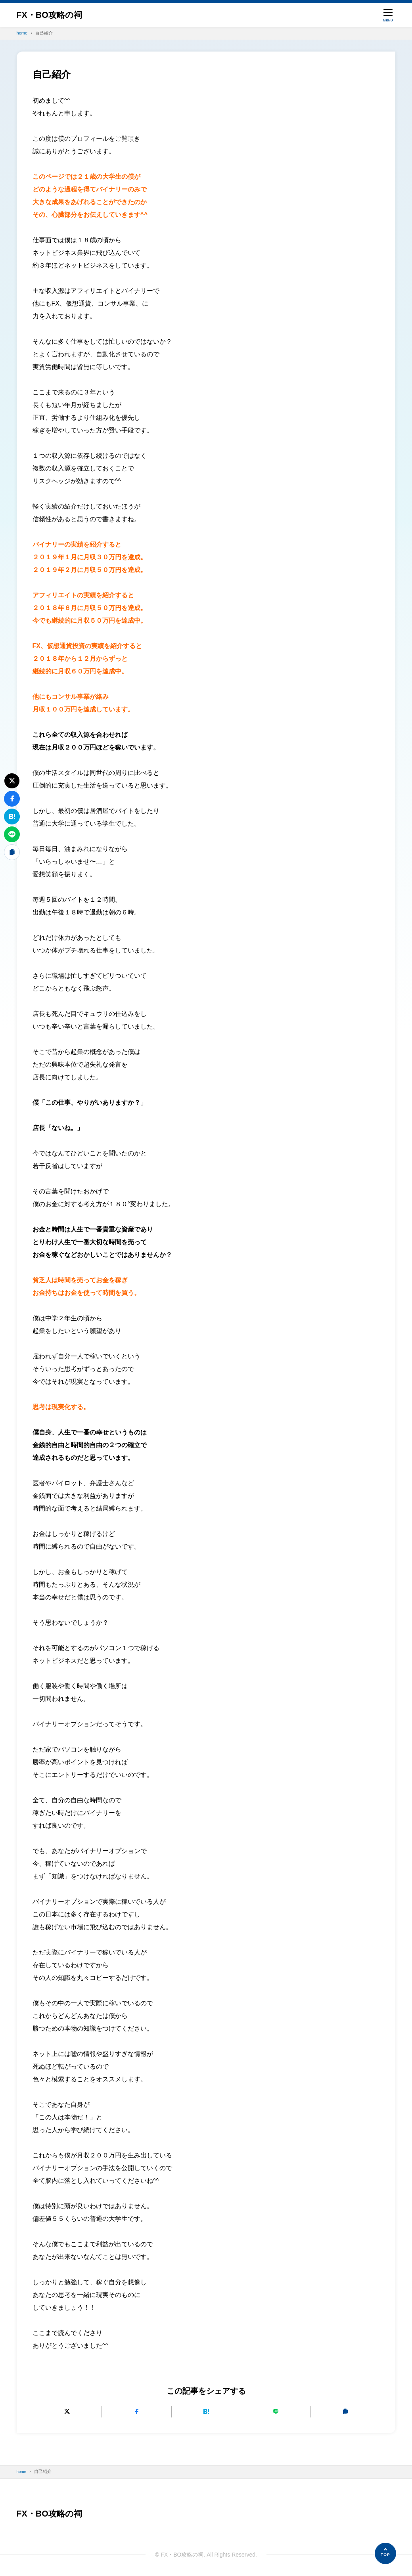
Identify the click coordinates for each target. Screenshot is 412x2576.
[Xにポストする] (67, 2411)
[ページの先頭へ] (385, 2553)
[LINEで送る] (275, 2411)
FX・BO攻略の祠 (54, 15)
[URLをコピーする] (344, 2411)
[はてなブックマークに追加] (205, 2411)
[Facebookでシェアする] (136, 2411)
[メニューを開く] (388, 15)
